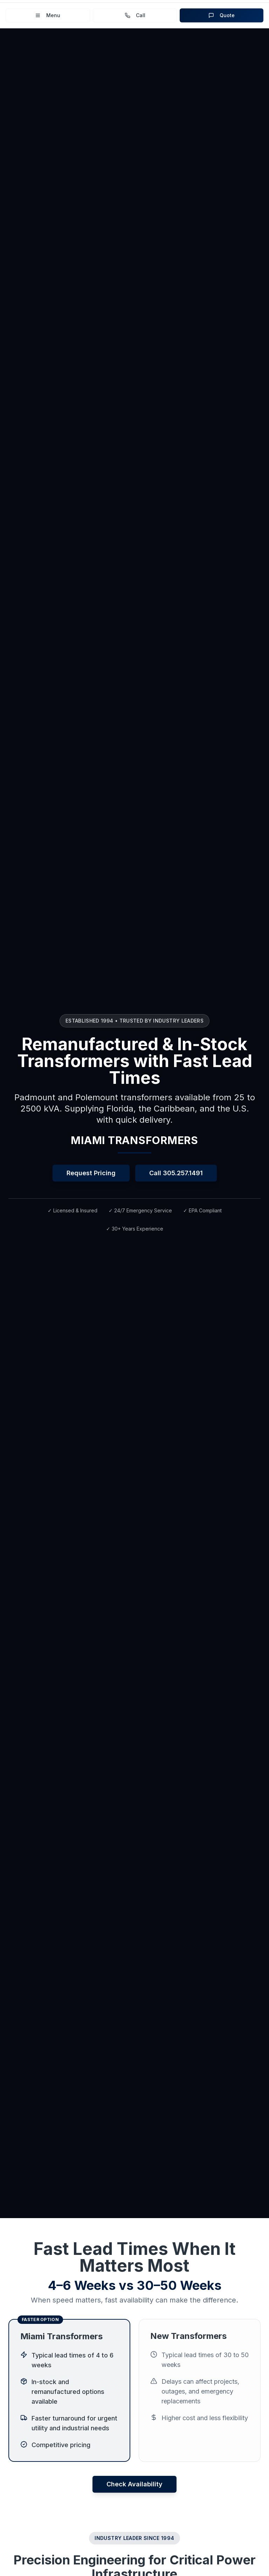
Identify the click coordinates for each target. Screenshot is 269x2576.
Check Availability (134, 2484)
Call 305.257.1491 (176, 1173)
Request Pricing (91, 1173)
